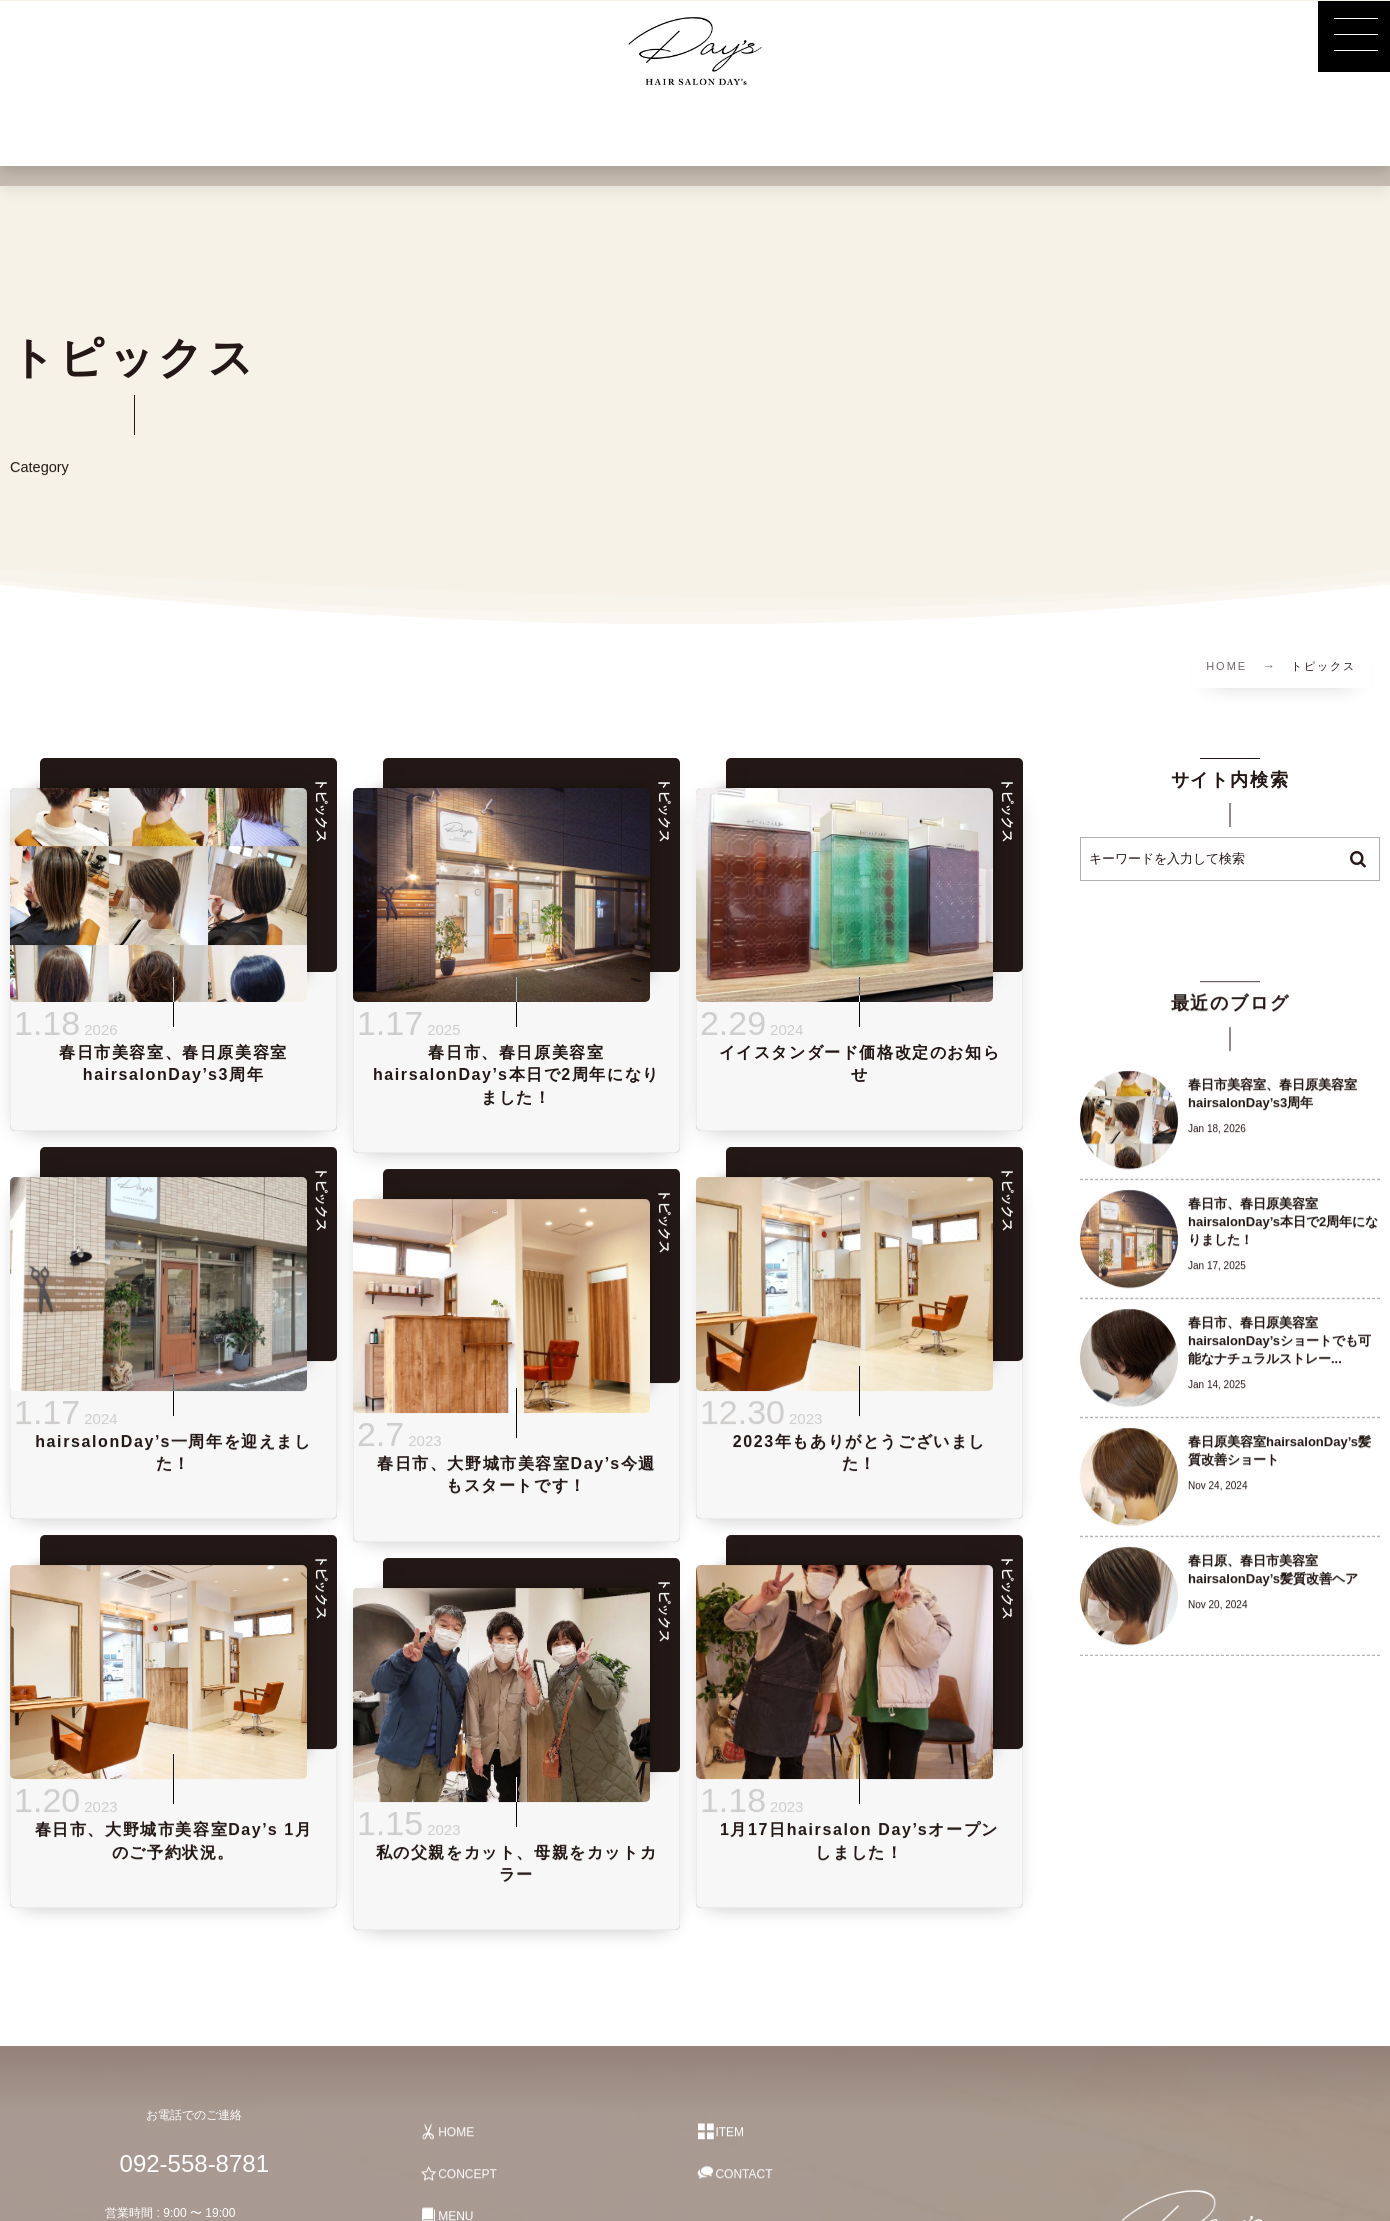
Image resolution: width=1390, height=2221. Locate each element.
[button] (1354, 36)
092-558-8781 (183, 2163)
